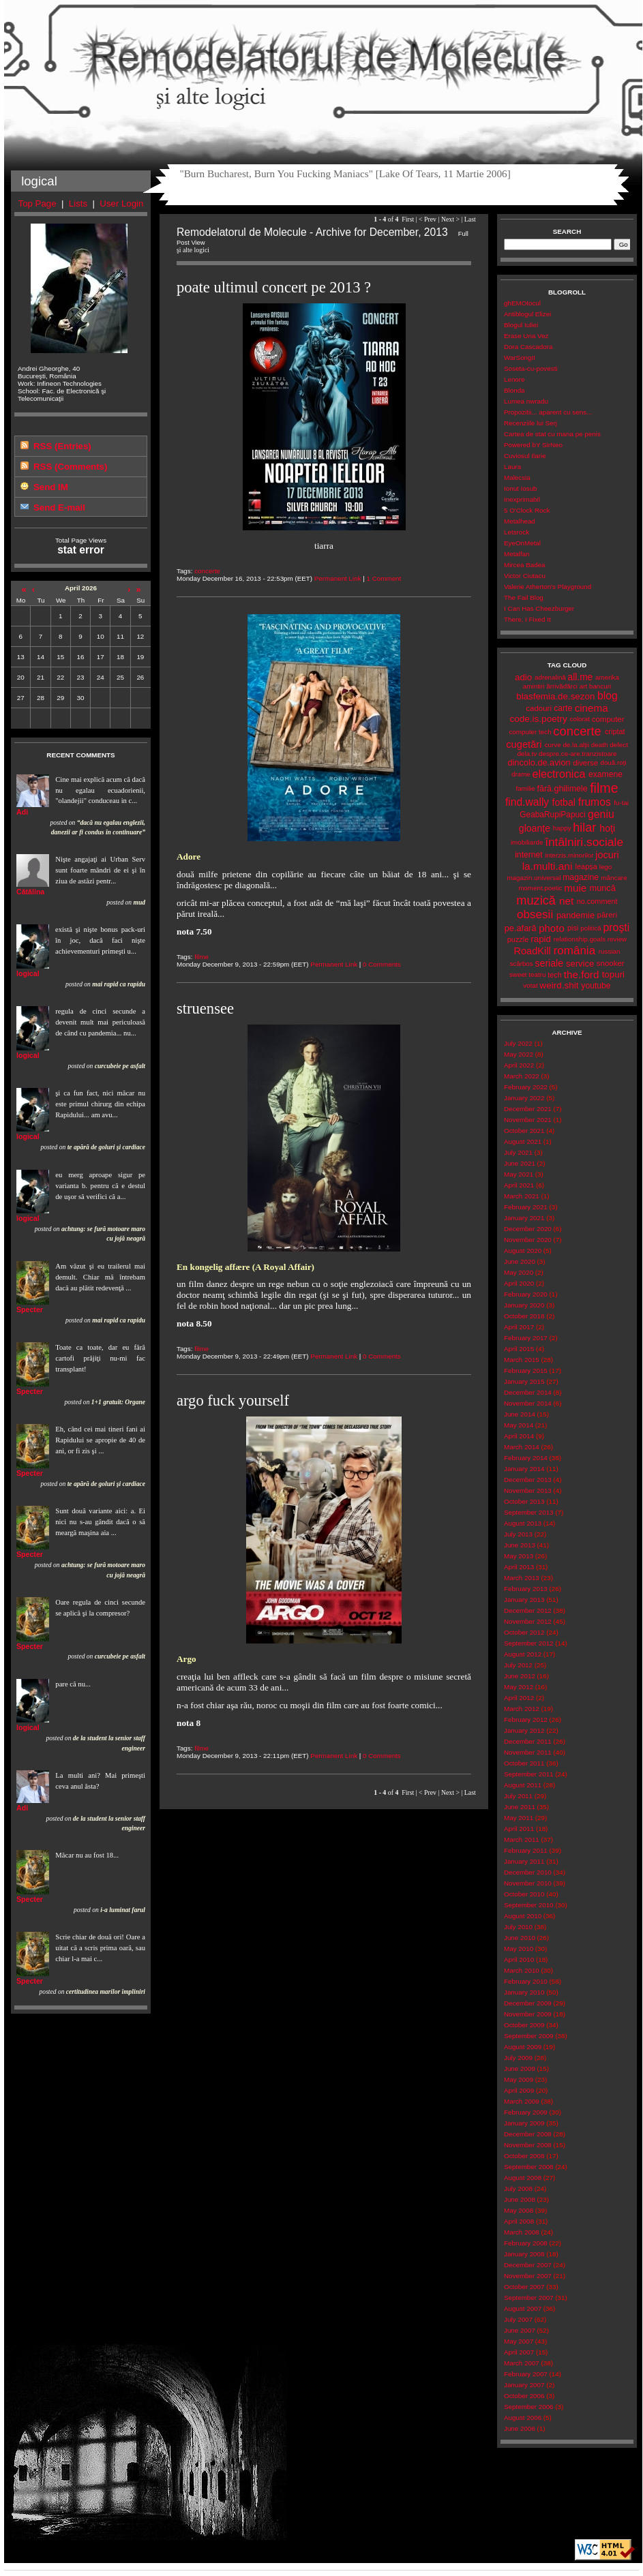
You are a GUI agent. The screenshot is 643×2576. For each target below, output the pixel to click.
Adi (22, 812)
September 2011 (529, 1774)
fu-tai (621, 802)
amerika (607, 677)
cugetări (523, 744)
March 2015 (521, 1359)
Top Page (37, 203)
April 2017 (519, 1327)
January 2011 (524, 1861)
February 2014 (526, 1457)
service (580, 963)
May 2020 (518, 1272)
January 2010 (524, 1992)
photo (552, 928)
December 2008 (528, 2134)
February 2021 (526, 1207)
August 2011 (522, 1785)
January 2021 (524, 1218)
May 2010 (518, 1948)
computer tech (530, 732)
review (617, 939)
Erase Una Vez (526, 335)
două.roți (613, 762)
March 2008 (521, 2232)
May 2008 (518, 2210)
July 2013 (518, 1534)
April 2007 (519, 2352)
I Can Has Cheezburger (539, 608)
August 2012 (522, 1654)
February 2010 (526, 1981)
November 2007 (528, 2275)
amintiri (534, 686)
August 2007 (522, 2308)
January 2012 (524, 1730)
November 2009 (528, 2014)
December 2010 (528, 1872)
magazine (581, 877)
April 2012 (519, 1697)
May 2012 (518, 1687)
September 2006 (529, 2406)
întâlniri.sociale (584, 842)
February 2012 (526, 1719)
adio (523, 677)
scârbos (521, 963)
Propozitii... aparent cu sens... (548, 412)
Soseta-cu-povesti (531, 368)
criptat (615, 731)
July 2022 (518, 1043)
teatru (536, 974)
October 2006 (524, 2395)
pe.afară (521, 928)
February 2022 (526, 1087)
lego (605, 866)
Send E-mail (59, 507)
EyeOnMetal (522, 543)
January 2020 (524, 1305)
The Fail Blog (523, 597)
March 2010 (521, 1970)
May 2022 (518, 1054)
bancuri (600, 686)
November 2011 (528, 1752)
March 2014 (521, 1447)
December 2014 (528, 1392)
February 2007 (526, 2374)
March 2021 (521, 1196)
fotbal (563, 802)
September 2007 (529, 2297)
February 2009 (526, 2112)
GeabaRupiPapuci (552, 814)
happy (562, 828)
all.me (580, 677)
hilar (584, 827)
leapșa (586, 866)
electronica (559, 774)
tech (555, 975)
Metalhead (519, 521)
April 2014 (519, 1436)
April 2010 (519, 1959)
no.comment (597, 901)
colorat (580, 719)
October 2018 (524, 1316)
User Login (121, 203)
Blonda (514, 390)
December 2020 (528, 1228)
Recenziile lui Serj (530, 423)
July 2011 (518, 1796)
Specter (29, 1309)
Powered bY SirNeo (533, 445)
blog (607, 695)
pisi (572, 928)
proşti (616, 927)
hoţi (607, 828)
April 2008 (519, 2221)
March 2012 (521, 1708)
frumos (594, 802)
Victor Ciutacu (524, 575)
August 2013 (522, 1523)
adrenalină (550, 677)
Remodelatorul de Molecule (323, 63)
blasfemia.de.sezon (555, 696)
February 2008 (526, 2243)
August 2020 (522, 1250)
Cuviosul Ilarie (525, 455)
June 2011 (519, 1806)
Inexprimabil (522, 499)
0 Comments (382, 964)
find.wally (527, 802)
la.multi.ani (547, 866)
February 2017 (526, 1338)
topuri (613, 974)
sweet (518, 974)
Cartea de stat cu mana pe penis (552, 434)
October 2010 (524, 1894)
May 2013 (518, 1556)
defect (619, 744)
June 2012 (519, 1676)
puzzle (517, 939)
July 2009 (518, 2057)
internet (529, 855)
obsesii (535, 914)
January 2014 (524, 1468)
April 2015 (519, 1348)
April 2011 (519, 1828)
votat (530, 985)
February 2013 (526, 1588)
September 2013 (529, 1512)
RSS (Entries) (62, 446)
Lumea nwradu (526, 401)
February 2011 (526, 1850)
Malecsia (517, 477)
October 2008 (524, 2156)
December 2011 (528, 1741)
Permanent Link (337, 578)
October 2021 (524, 1130)
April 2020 (519, 1283)
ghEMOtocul (522, 303)
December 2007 (528, 2265)
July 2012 (518, 1665)
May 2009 (518, 2079)
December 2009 (528, 2003)
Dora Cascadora (528, 346)
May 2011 (518, 1817)
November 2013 (528, 1490)
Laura (512, 466)
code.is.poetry (538, 719)
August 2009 (522, 2046)
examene (605, 774)
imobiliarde (527, 842)
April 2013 (519, 1567)
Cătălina (30, 892)
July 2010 (518, 1926)
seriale (549, 963)
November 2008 (528, 2145)
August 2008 (522, 2177)
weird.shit (558, 985)
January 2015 (524, 1381)
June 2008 (519, 2199)
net (566, 901)
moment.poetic (540, 888)
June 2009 (519, 2068)
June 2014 (519, 1414)
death (599, 744)
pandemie (575, 915)
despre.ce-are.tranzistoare (578, 753)
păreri (607, 915)
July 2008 (518, 2188)
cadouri (539, 708)
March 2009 (521, 2101)
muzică (536, 900)
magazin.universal (533, 877)
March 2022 (521, 1076)
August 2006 (522, 2417)
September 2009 (529, 2036)
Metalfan (517, 554)
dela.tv (527, 753)
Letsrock (516, 532)
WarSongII (519, 357)
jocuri (607, 854)
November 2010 (528, 1883)
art (583, 686)
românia (574, 950)
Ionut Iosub (520, 488)
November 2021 (528, 1119)
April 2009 (519, 2090)
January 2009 (524, 2123)
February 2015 (526, 1370)
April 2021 (519, 1185)
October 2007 (524, 2286)
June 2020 (519, 1261)
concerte (207, 571)
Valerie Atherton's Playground (547, 586)
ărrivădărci (562, 686)
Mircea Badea (524, 565)
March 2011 (521, 1839)
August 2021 (522, 1141)
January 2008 (524, 2254)
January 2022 (524, 1098)
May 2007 (518, 2341)
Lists (78, 203)
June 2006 (519, 2428)
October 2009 (524, 2025)
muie (575, 888)
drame (520, 774)
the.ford (581, 974)
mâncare (614, 877)
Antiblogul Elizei (527, 314)
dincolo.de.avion (538, 762)
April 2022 (519, 1065)
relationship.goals (579, 939)
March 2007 (521, 2363)
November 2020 (528, 1239)
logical (28, 973)
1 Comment (384, 578)
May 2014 (518, 1425)
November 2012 (528, 1621)
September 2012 (529, 1643)
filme (201, 956)
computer (608, 719)
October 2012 (524, 1632)
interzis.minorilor (569, 855)
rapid (540, 939)
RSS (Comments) (70, 466)
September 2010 (529, 1905)
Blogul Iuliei (521, 325)
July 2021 (518, 1152)
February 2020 (526, 1294)
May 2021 (518, 1174)
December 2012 (528, 1610)
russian (609, 951)
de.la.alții (576, 744)
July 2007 (518, 2319)
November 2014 (528, 1403)
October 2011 (524, 1763)
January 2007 (524, 2385)
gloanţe (534, 828)
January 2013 (524, 1599)
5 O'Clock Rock (527, 510)
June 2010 (519, 1937)
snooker (611, 963)
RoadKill (532, 950)
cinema (591, 708)
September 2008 (529, 2166)
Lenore (514, 379)
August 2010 (522, 1916)
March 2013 (521, 1577)
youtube (595, 985)
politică (590, 928)
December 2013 (528, 1479)
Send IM (50, 487)
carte (563, 708)
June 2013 (519, 1545)
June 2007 (519, 2330)
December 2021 (528, 1108)
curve (553, 744)
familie (525, 788)
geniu (601, 814)
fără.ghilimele (562, 788)
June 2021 (519, 1163)
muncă (603, 888)
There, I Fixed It (527, 619)
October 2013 (524, 1501)
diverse (585, 763)
